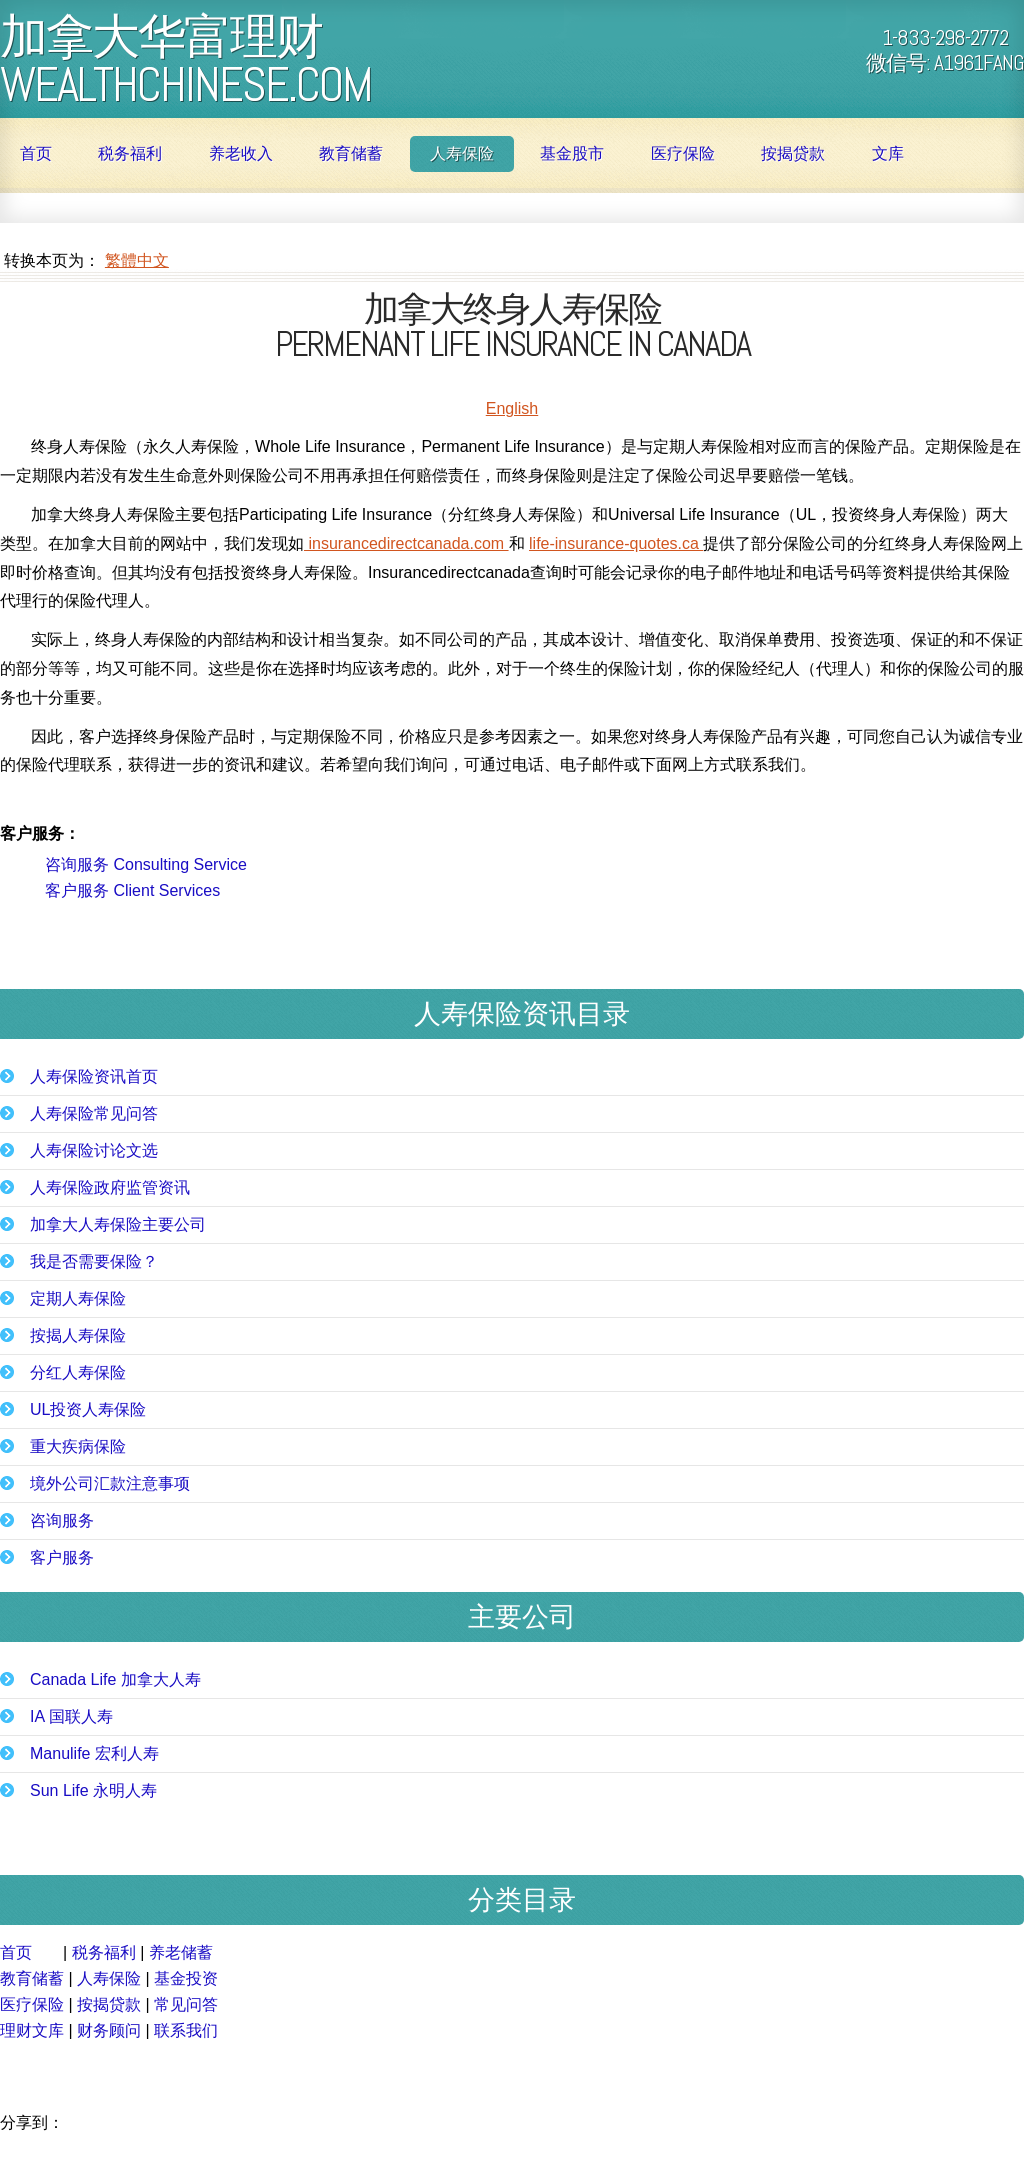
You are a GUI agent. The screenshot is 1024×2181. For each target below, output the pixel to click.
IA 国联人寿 (71, 1717)
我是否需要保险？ (94, 1262)
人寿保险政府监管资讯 (110, 1188)
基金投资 (186, 1978)
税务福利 (130, 153)
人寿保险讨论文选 (94, 1151)
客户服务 (62, 1558)
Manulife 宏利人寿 (94, 1754)
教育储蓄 (351, 153)
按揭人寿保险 (78, 1336)
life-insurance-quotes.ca (616, 543)
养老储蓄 (181, 1952)
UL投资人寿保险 (88, 1410)
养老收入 (241, 153)
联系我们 (186, 2030)
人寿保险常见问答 (94, 1114)
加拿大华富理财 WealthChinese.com (186, 57)
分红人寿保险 (78, 1373)
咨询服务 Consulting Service (146, 864)
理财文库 (32, 2030)
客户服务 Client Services (132, 890)
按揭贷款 (793, 153)
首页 (36, 153)
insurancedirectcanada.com (406, 543)
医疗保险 (683, 153)
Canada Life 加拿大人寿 (115, 1680)
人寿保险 (462, 153)
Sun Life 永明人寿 (93, 1791)
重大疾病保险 (78, 1447)
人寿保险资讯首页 (94, 1077)
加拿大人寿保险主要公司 (118, 1225)
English (512, 408)
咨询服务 (62, 1521)
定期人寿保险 (78, 1299)
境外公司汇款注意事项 (110, 1484)
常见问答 (186, 2004)
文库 (888, 153)
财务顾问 (109, 2030)
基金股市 (572, 153)
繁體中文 (137, 260)
